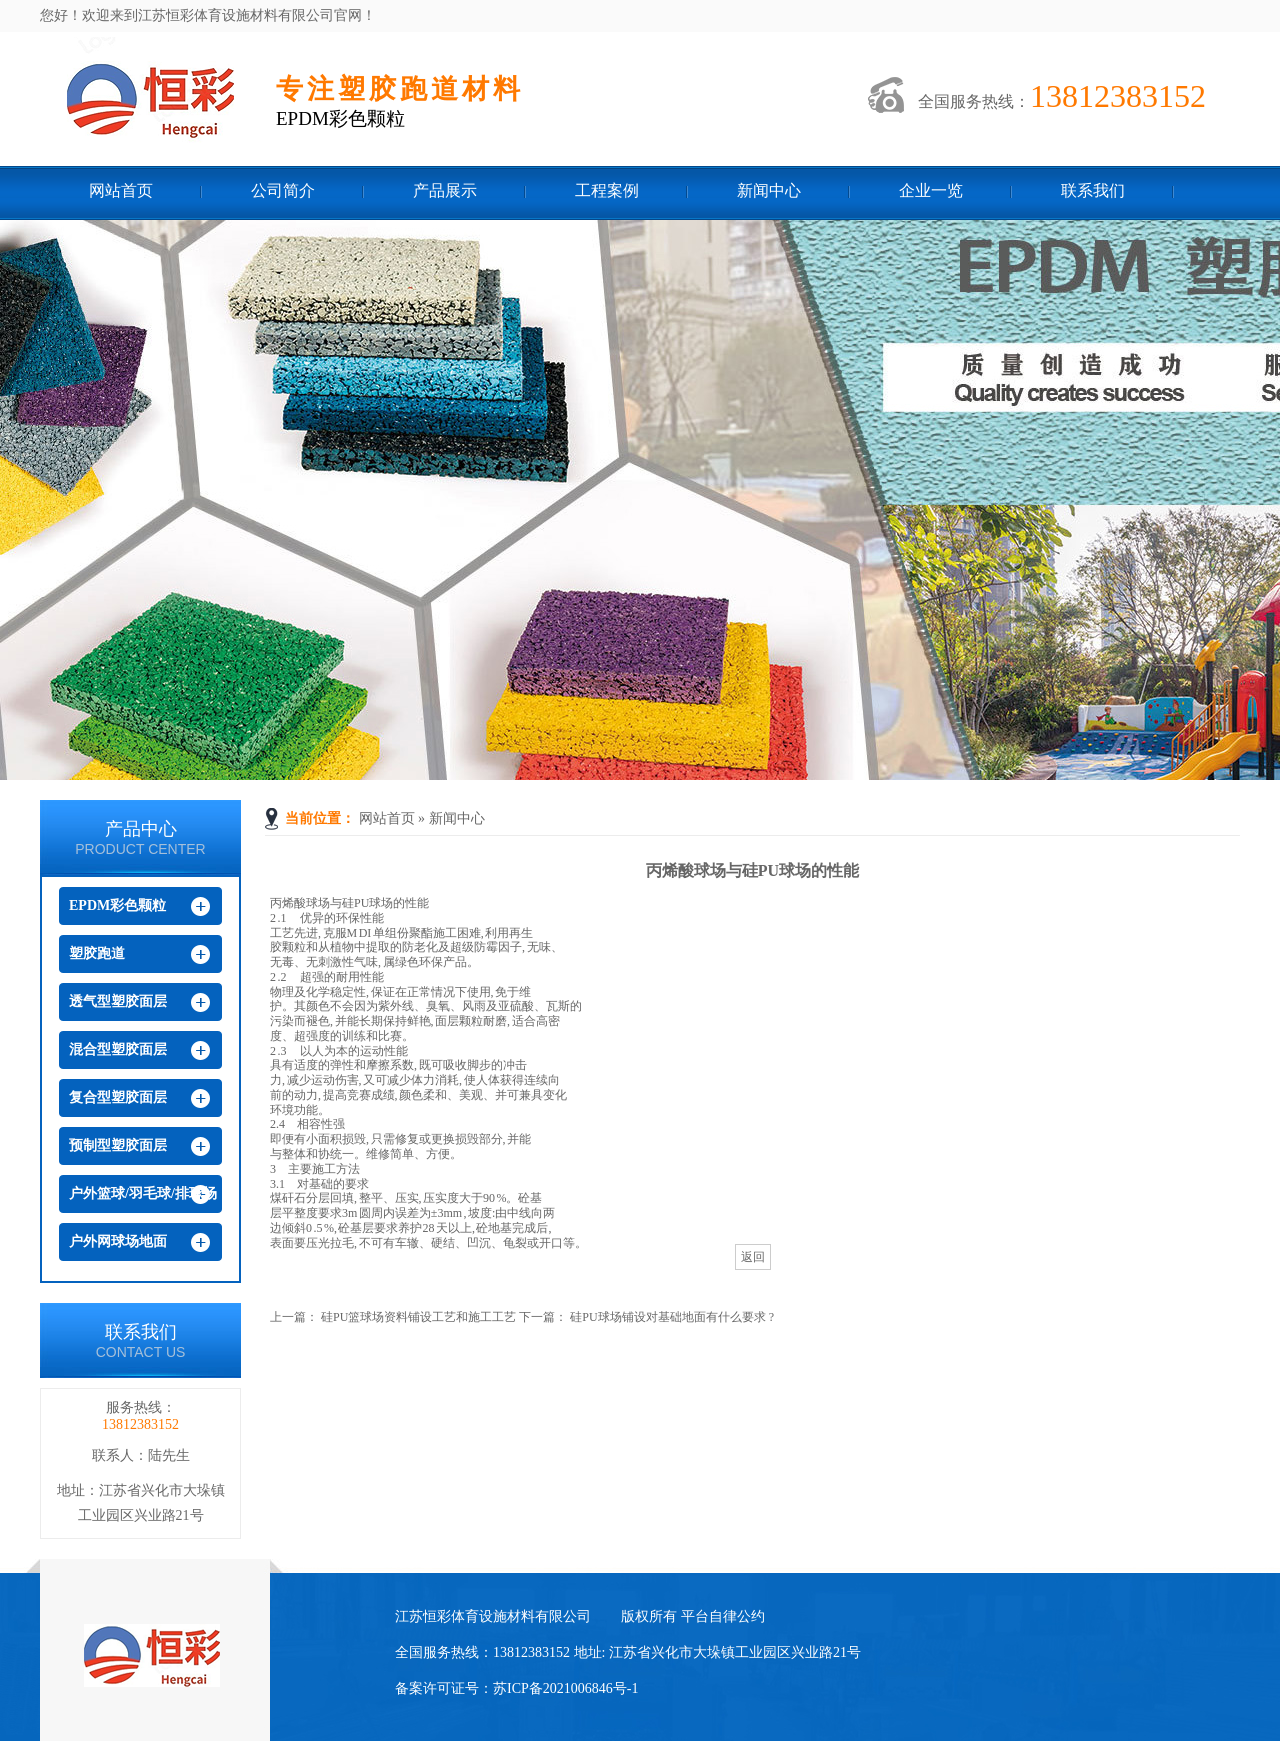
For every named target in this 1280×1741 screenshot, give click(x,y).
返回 (753, 1257)
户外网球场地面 (118, 1241)
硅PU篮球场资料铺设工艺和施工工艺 (418, 1317)
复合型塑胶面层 (118, 1097)
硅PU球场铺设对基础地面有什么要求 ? (672, 1317)
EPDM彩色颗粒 (117, 905)
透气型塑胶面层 (118, 1001)
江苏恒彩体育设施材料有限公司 (124, 102)
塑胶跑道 (97, 953)
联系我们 (1093, 190)
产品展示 (445, 190)
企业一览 (931, 190)
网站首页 (121, 190)
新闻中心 (769, 190)
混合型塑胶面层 (118, 1049)
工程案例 (607, 190)
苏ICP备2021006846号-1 (565, 1688)
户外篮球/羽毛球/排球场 (143, 1193)
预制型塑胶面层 (118, 1145)
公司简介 (283, 190)
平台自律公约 (723, 1616)
